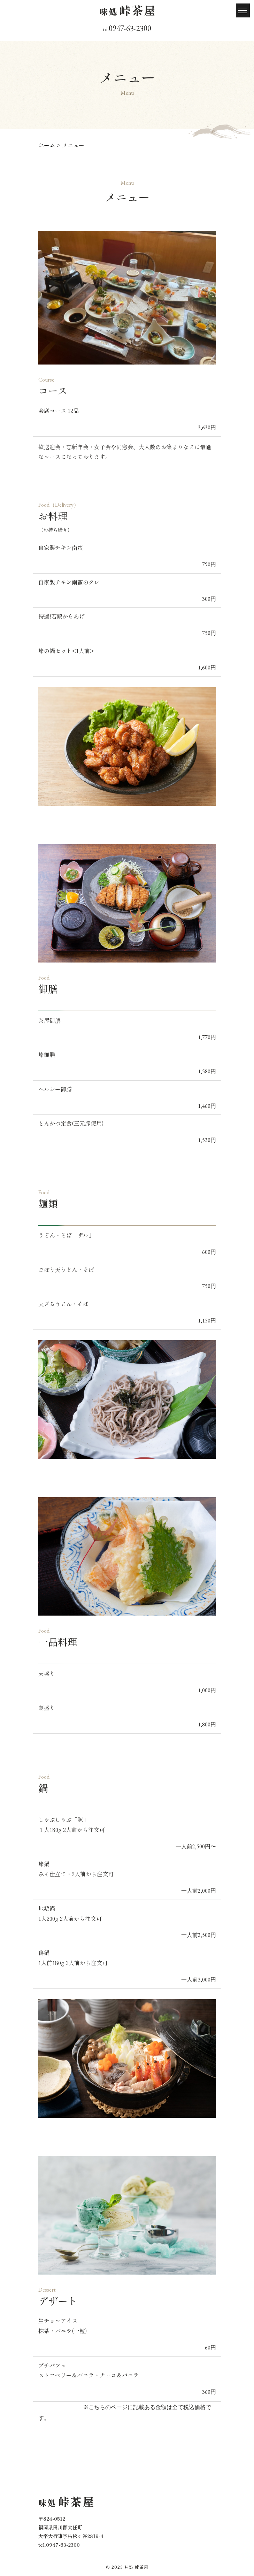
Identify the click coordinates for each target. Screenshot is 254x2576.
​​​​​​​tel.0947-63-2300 (59, 2544)
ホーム (46, 145)
